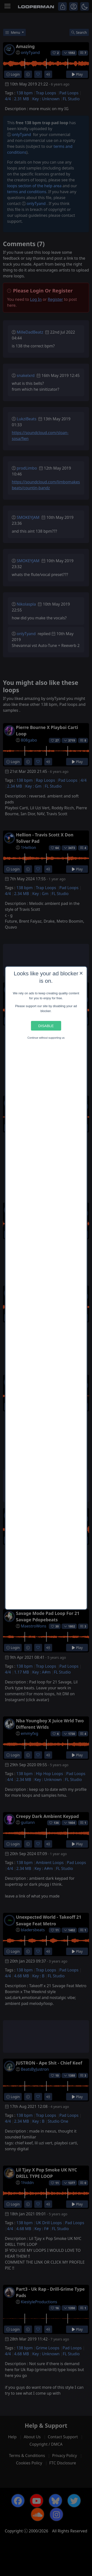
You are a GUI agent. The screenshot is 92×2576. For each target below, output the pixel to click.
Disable (46, 1026)
